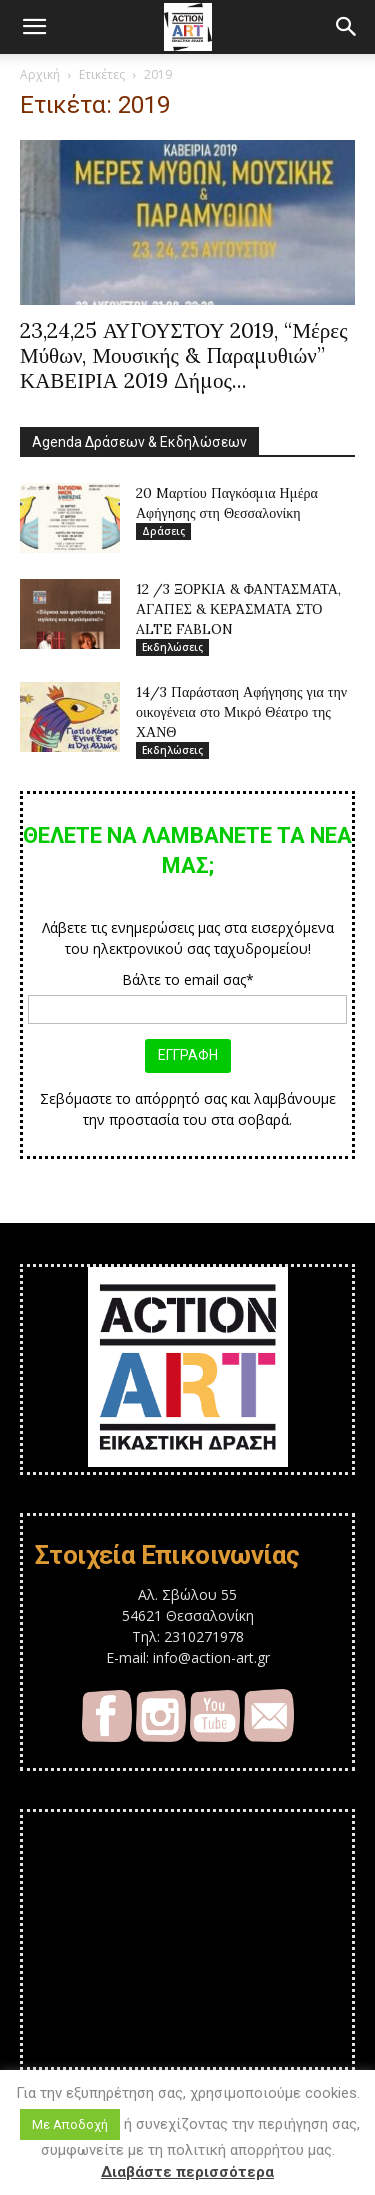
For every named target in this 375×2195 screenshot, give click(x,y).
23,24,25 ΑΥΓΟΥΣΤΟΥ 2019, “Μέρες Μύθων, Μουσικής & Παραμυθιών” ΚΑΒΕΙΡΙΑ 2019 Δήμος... (184, 355)
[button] (34, 27)
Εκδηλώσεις (172, 647)
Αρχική (40, 74)
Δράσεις (163, 531)
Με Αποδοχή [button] (70, 2124)
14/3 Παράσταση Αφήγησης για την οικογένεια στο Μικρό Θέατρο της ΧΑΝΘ (241, 712)
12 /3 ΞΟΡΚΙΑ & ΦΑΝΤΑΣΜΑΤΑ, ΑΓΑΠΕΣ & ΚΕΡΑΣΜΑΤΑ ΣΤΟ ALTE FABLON (238, 609)
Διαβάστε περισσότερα (187, 2172)
